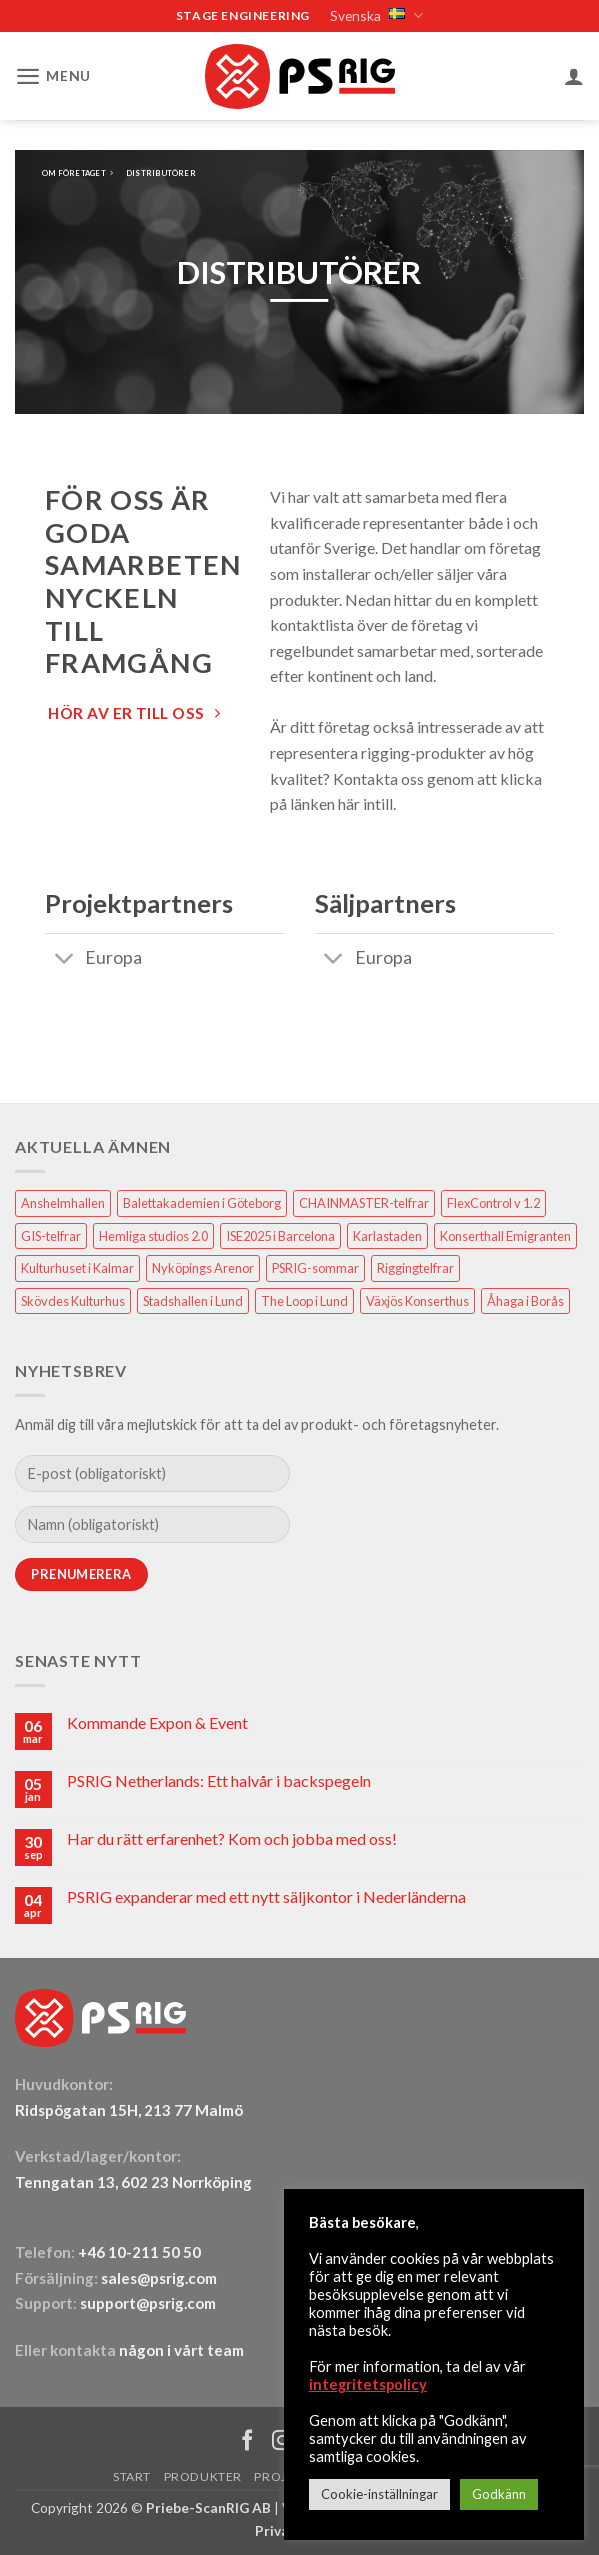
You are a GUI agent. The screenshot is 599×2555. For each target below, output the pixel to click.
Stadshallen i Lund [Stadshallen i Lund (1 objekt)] (193, 1299)
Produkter (203, 2475)
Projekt (282, 2475)
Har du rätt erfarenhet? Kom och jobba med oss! (232, 1836)
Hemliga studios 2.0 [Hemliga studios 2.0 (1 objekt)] (153, 1234)
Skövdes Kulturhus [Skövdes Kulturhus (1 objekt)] (73, 1299)
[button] (50, 74)
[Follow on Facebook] (247, 2439)
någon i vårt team (181, 2348)
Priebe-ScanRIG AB (208, 2505)
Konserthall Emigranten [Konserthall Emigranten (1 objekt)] (505, 1234)
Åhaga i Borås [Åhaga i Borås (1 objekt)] (525, 1299)
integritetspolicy (368, 2384)
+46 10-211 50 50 (141, 2250)
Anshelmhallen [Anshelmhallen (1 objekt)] (63, 1202)
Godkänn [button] (499, 2494)
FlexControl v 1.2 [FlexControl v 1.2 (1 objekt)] (493, 1202)
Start (132, 2475)
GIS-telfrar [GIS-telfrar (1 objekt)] (51, 1234)
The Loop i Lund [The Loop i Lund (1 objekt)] (304, 1299)
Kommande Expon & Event (157, 1721)
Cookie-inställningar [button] (379, 2494)
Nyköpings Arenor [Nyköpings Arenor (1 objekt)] (203, 1267)
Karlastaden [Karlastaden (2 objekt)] (387, 1234)
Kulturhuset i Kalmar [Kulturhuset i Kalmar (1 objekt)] (77, 1267)
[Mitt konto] (574, 74)
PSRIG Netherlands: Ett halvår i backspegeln (219, 1779)
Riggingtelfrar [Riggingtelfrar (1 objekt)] (415, 1267)
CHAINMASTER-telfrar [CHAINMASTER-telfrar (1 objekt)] (364, 1202)
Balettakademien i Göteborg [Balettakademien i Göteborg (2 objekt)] (202, 1202)
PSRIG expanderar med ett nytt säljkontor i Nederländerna (266, 1894)
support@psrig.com (148, 2302)
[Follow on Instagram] (282, 2439)
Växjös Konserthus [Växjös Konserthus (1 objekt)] (417, 1299)
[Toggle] (64, 958)
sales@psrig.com (159, 2276)
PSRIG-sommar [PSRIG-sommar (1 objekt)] (315, 1267)
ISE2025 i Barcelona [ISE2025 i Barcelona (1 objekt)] (280, 1234)
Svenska (374, 15)
